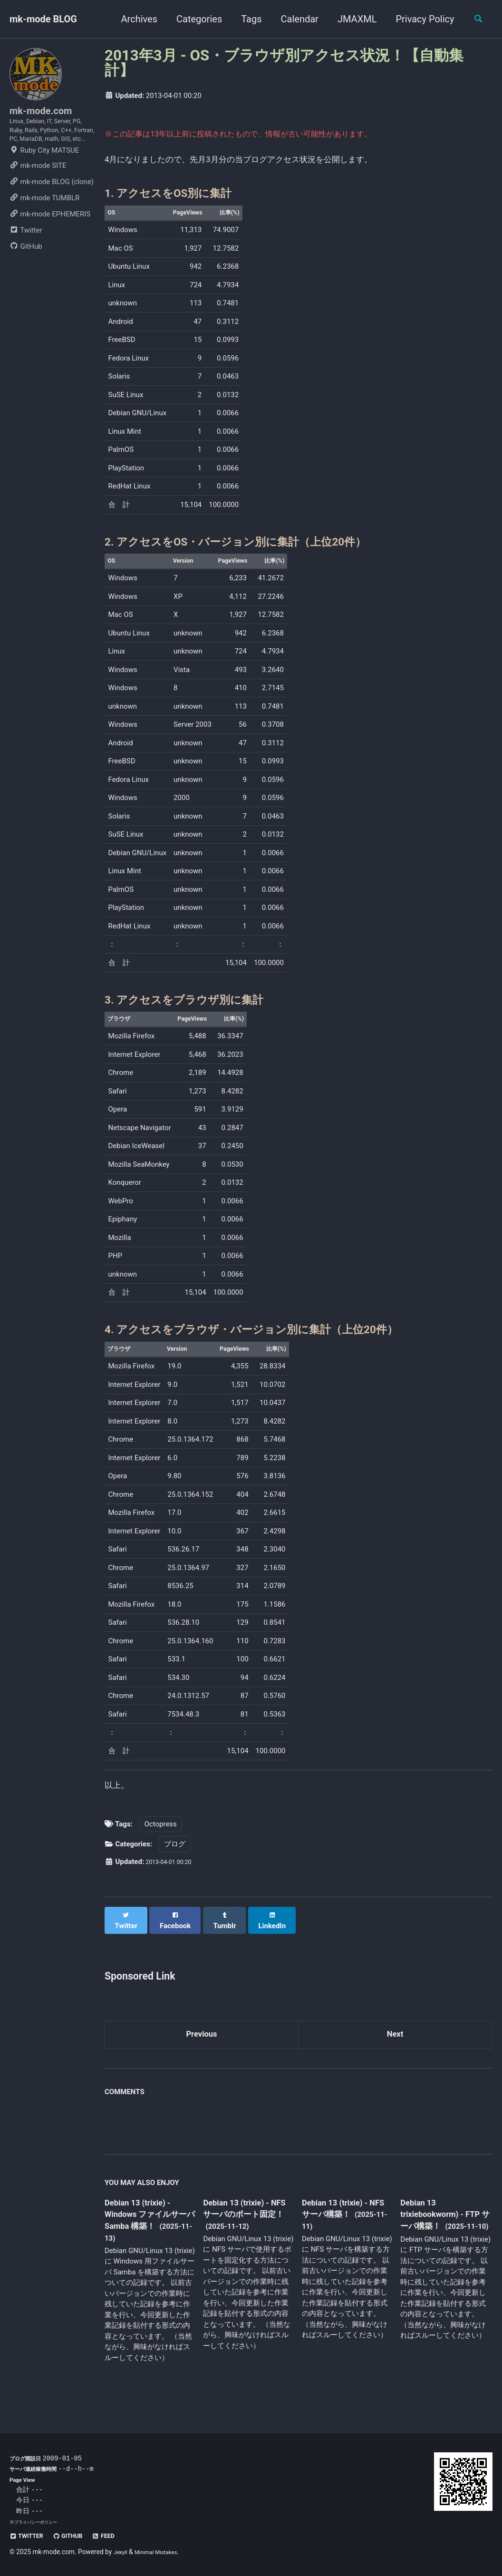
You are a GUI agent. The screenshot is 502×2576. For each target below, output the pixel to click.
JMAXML (351, 19)
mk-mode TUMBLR (44, 226)
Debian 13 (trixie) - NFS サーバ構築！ (342, 2224)
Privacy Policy (419, 19)
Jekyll (122, 2552)
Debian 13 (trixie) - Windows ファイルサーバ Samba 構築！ (149, 2231)
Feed (119, 2536)
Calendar (294, 19)
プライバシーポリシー (38, 2522)
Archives (134, 19)
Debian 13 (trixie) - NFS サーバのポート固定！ (246, 2231)
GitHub (26, 275)
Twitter (26, 258)
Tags (246, 19)
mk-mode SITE (38, 194)
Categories (194, 19)
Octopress (161, 1843)
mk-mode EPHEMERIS (50, 242)
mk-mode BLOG (43, 19)
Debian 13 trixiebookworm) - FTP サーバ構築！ (438, 2230)
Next (395, 2048)
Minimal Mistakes (163, 2552)
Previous (202, 2048)
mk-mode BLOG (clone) (52, 210)
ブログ (174, 1864)
